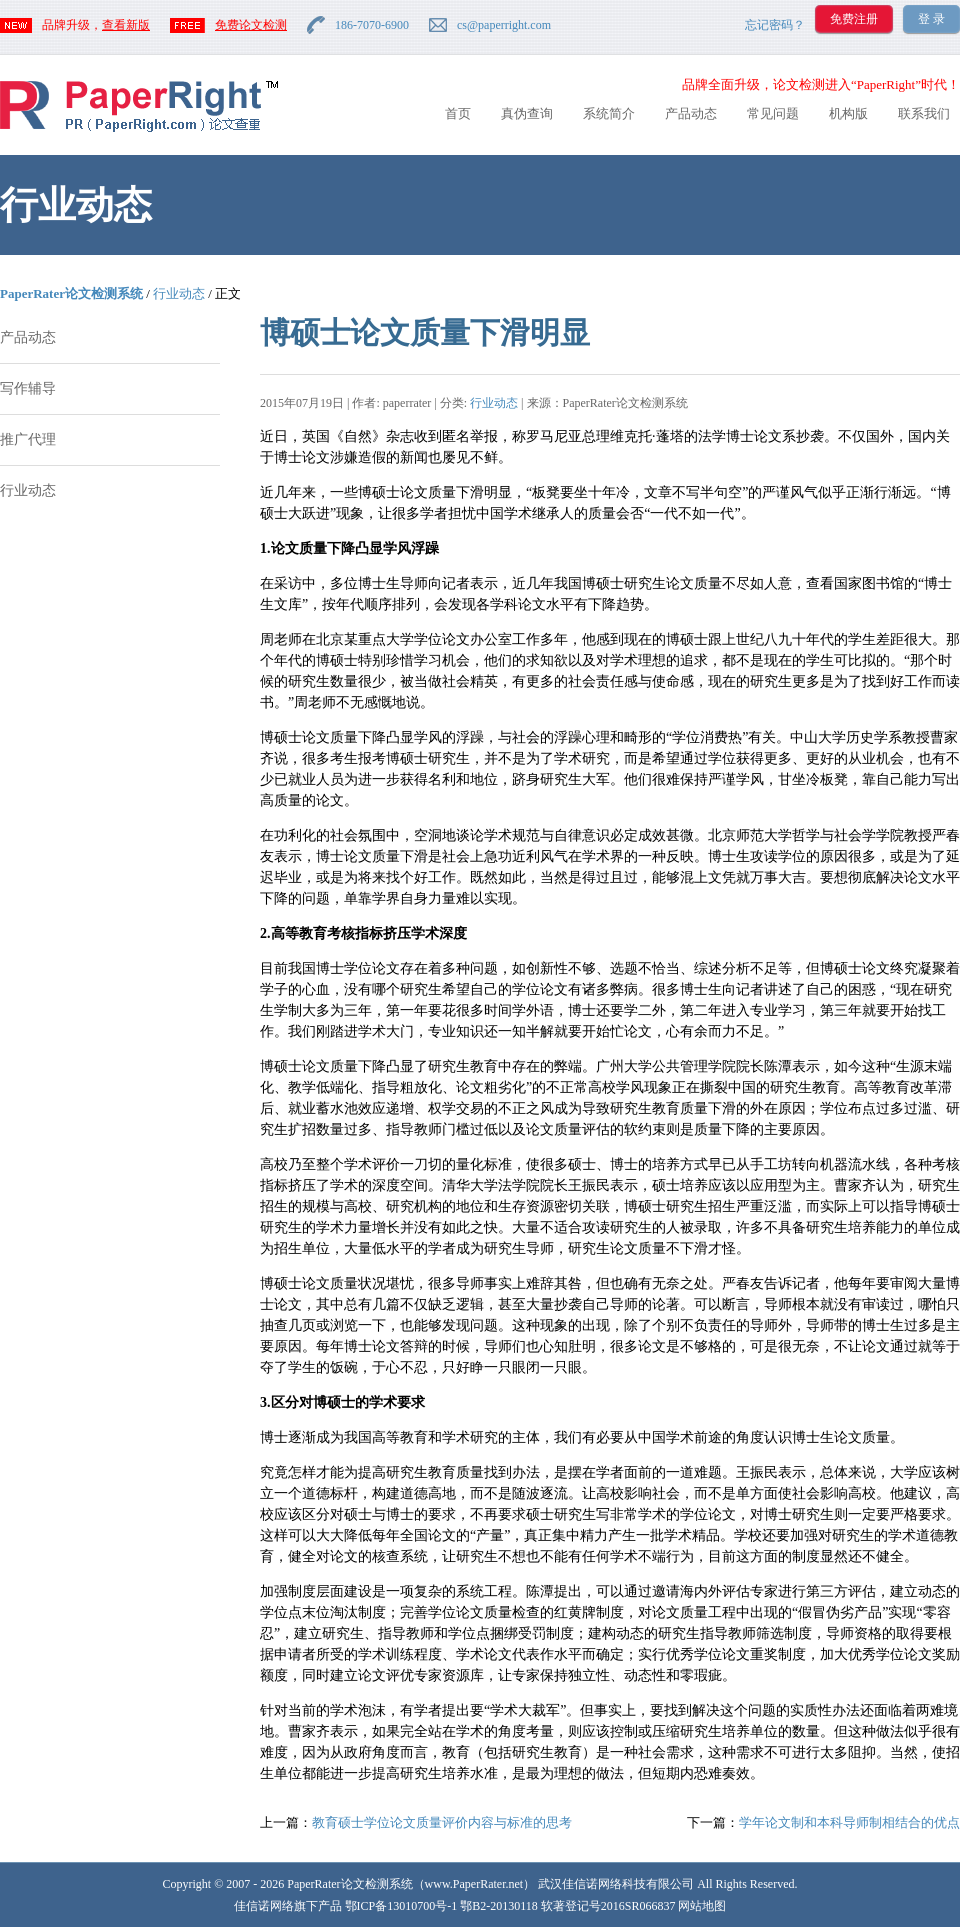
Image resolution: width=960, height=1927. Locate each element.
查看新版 (126, 25)
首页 (458, 113)
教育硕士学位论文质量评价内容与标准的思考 (442, 1822)
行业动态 (179, 293)
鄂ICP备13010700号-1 (401, 1906)
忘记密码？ (775, 25)
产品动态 (691, 113)
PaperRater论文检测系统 (71, 293)
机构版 (848, 113)
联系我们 (924, 113)
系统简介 (609, 113)
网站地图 (702, 1906)
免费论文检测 (251, 25)
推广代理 (28, 439)
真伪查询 (527, 113)
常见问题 (773, 113)
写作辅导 (28, 388)
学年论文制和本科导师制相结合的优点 (849, 1822)
